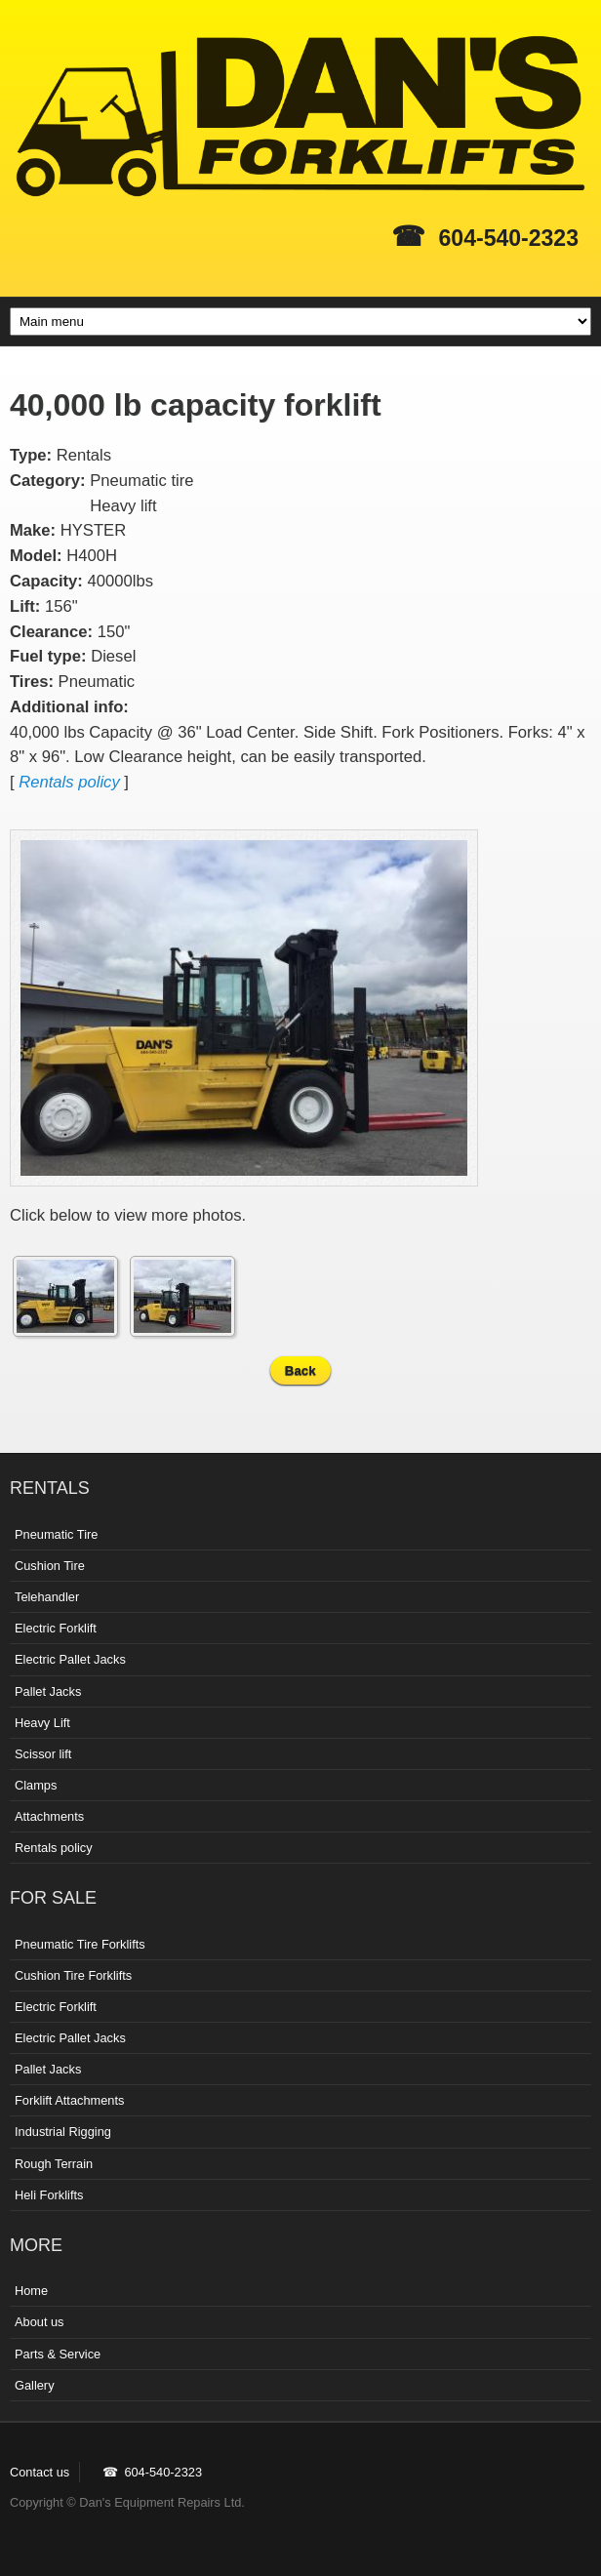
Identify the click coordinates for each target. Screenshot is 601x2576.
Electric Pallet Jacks (70, 1659)
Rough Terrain (54, 2163)
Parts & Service (57, 2354)
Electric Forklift (56, 1628)
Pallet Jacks (48, 1691)
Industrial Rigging (63, 2131)
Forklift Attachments (69, 2100)
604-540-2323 (509, 238)
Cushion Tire (50, 1565)
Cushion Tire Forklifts (73, 1975)
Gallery (35, 2385)
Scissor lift (43, 1754)
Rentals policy (69, 782)
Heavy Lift (42, 1722)
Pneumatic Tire (56, 1534)
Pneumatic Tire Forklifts (80, 1944)
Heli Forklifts (49, 2195)
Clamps (36, 1785)
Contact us (39, 2472)
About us (39, 2321)
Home (31, 2290)
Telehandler (47, 1597)
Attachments (49, 1816)
